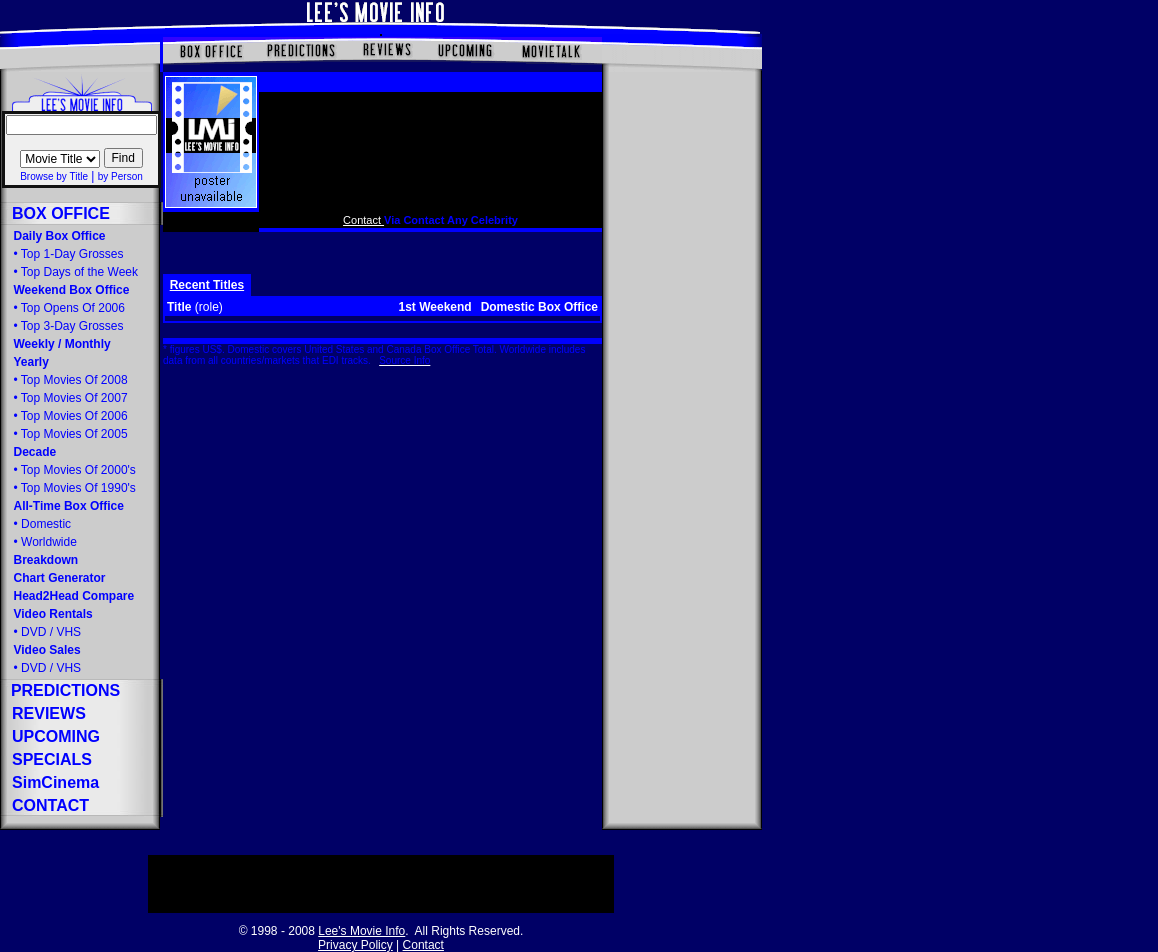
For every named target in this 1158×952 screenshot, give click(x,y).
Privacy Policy (355, 945)
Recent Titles (207, 285)
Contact (363, 220)
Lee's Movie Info (361, 931)
